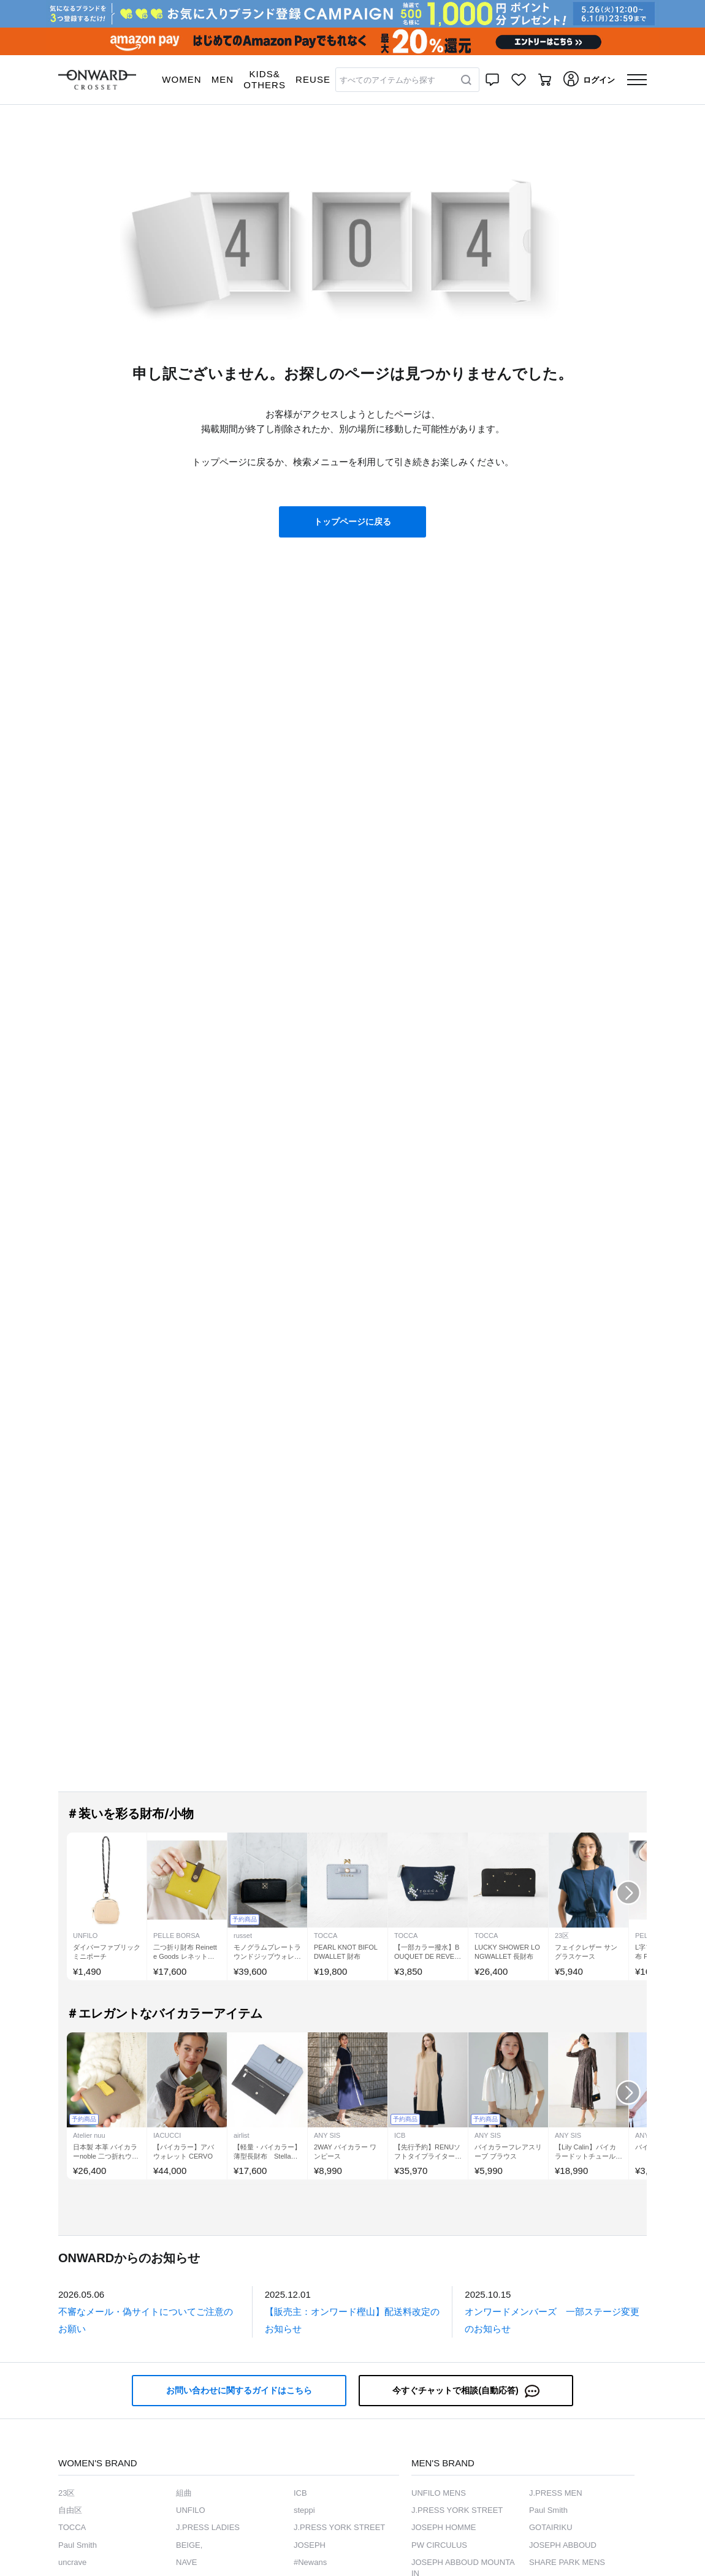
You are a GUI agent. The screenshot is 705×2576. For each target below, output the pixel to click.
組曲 (184, 2493)
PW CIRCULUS (439, 2545)
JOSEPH (310, 2545)
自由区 (70, 2510)
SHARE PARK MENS (567, 2562)
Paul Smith (77, 2545)
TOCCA (72, 2527)
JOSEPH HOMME (443, 2527)
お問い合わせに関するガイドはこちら (239, 2390)
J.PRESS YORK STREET (339, 2527)
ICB (300, 2493)
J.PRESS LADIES (208, 2527)
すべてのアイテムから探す (387, 80)
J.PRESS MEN (555, 2493)
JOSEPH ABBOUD (562, 2545)
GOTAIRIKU (551, 2527)
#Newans (310, 2562)
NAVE (186, 2562)
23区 (66, 2493)
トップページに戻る (352, 521)
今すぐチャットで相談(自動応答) (465, 2391)
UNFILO (190, 2510)
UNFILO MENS (438, 2493)
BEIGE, (189, 2545)
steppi (304, 2510)
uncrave (72, 2562)
